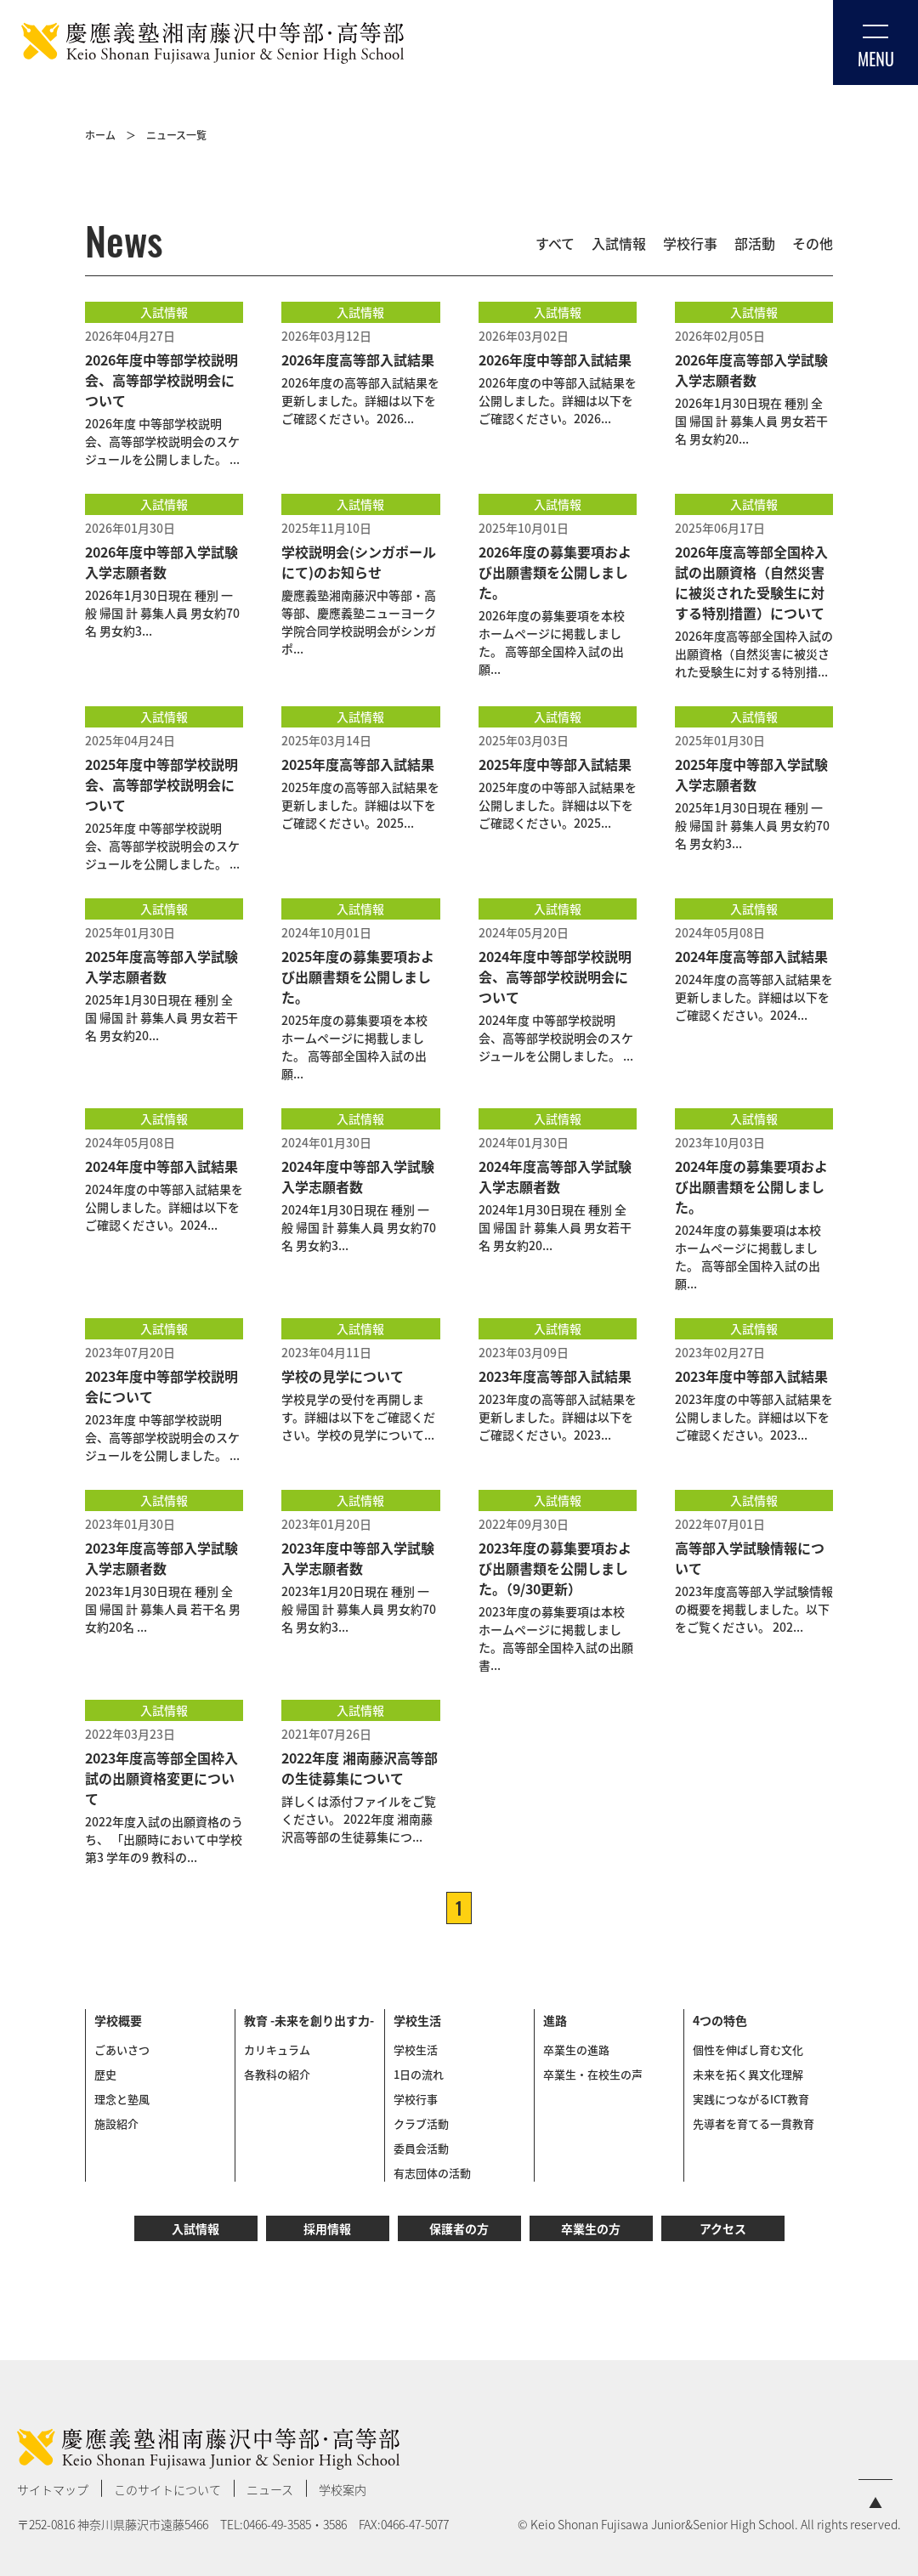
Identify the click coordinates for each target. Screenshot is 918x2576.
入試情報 (619, 243)
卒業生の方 (590, 2228)
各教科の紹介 (277, 2074)
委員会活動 (421, 2148)
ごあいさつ (122, 2049)
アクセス (723, 2228)
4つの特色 (720, 2020)
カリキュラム (277, 2049)
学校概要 (118, 2020)
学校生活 (417, 2020)
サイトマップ (52, 2489)
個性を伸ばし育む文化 (748, 2049)
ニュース (269, 2489)
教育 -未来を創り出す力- (309, 2020)
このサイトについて (167, 2489)
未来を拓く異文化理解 (748, 2074)
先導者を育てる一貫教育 (753, 2123)
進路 (555, 2020)
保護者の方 (459, 2228)
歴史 (105, 2074)
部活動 (754, 243)
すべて (555, 243)
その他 (812, 243)
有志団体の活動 (432, 2173)
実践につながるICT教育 (751, 2099)
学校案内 (342, 2489)
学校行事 (690, 243)
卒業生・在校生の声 (593, 2074)
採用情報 (327, 2228)
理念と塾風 (122, 2099)
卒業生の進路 (576, 2049)
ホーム (100, 134)
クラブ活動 (421, 2123)
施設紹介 (116, 2123)
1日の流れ (419, 2074)
